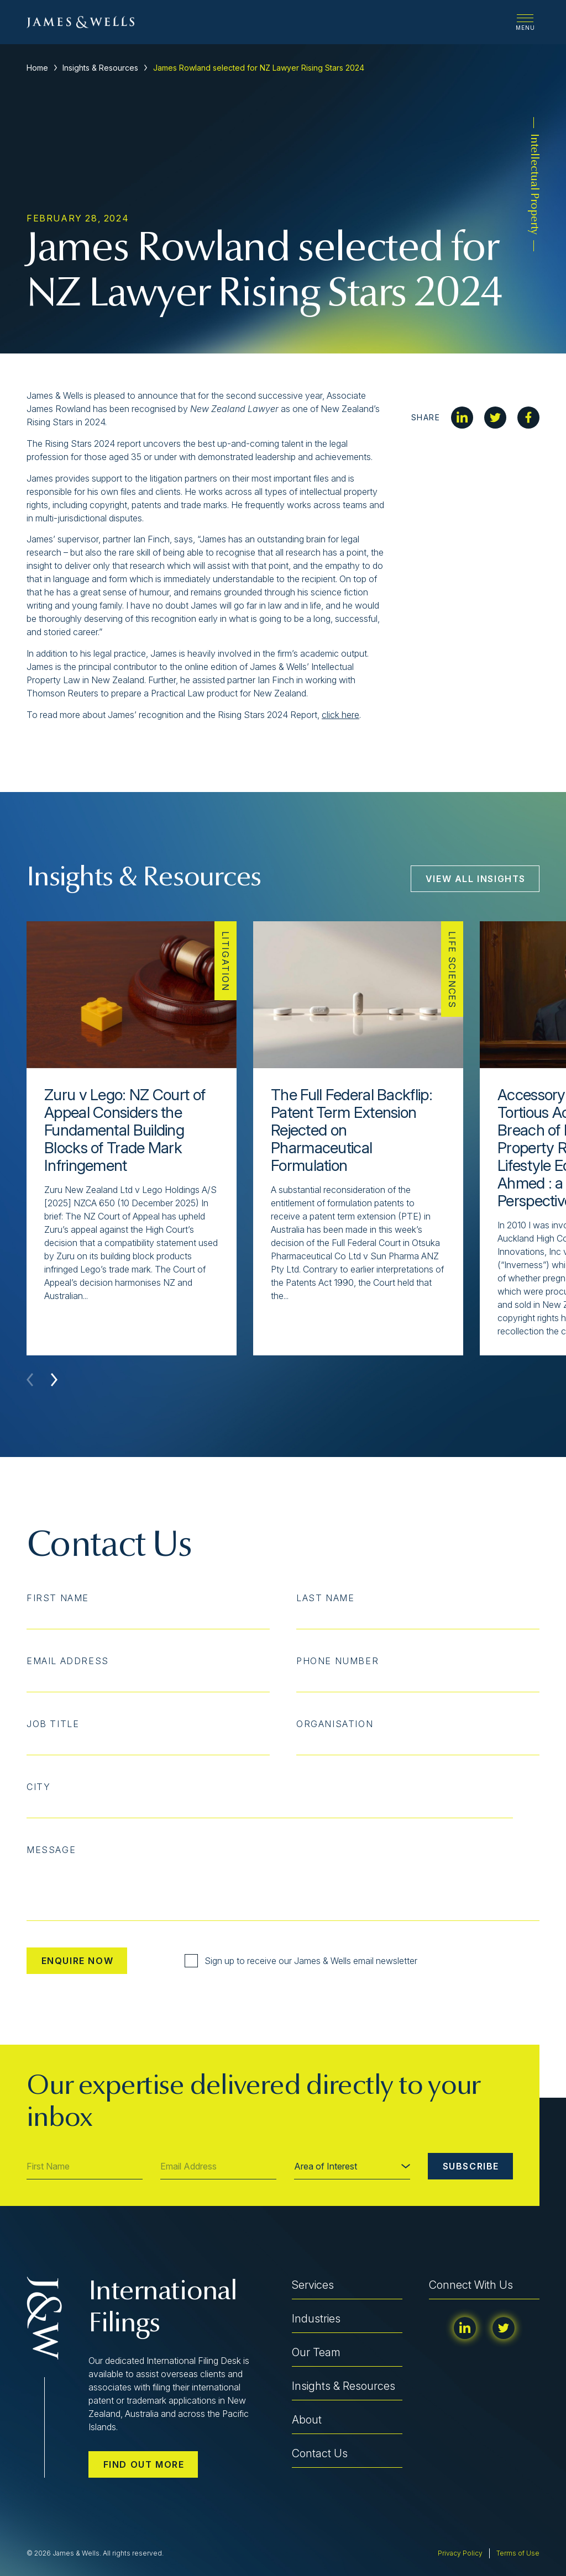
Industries (316, 2318)
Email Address (68, 1661)
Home (37, 67)
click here (340, 714)
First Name (58, 1598)
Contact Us (320, 2453)
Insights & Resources (100, 67)
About (307, 2419)
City (38, 1787)
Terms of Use (517, 2553)
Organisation (334, 1724)
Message (51, 1850)
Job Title (53, 1724)
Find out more (144, 2464)
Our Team (316, 2352)
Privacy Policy (460, 2553)
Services (313, 2285)
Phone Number (337, 1661)
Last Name (325, 1598)
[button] (54, 1379)
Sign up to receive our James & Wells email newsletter (301, 1960)
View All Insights (476, 878)
